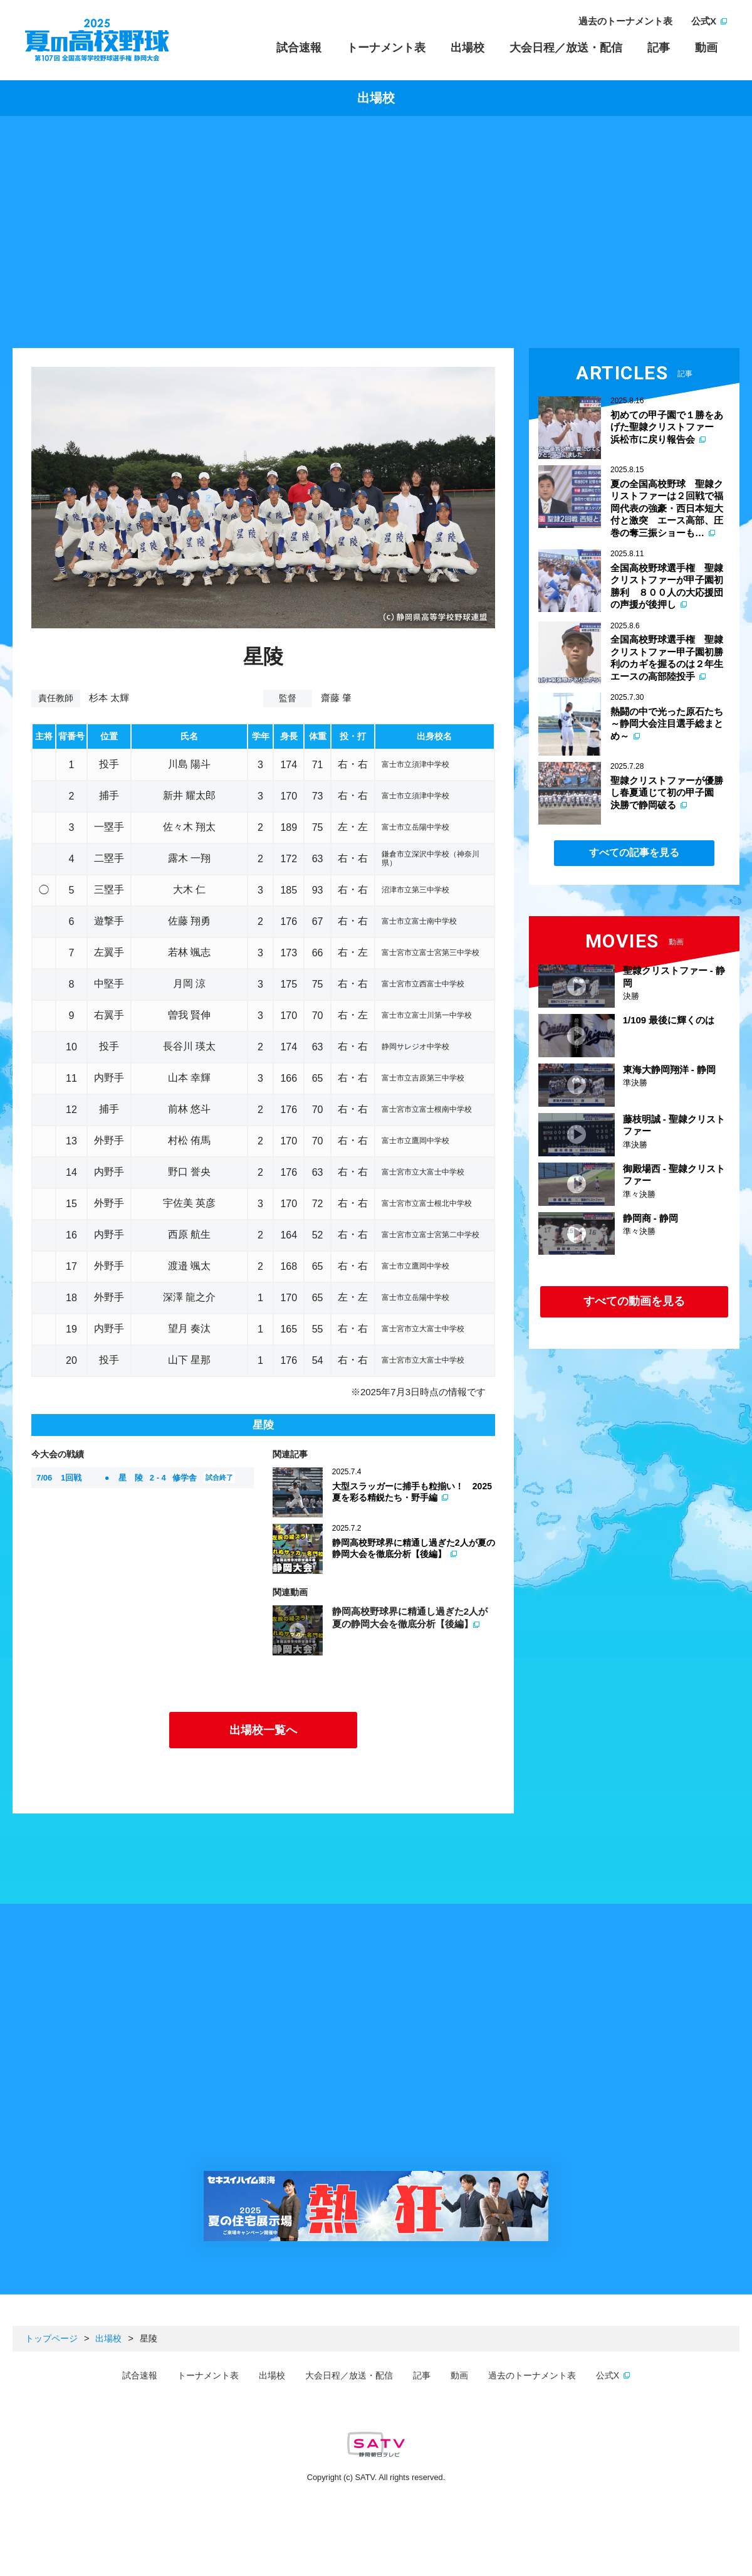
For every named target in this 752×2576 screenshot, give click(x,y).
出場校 (467, 47)
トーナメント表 (386, 47)
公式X (703, 21)
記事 (658, 47)
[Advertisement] (376, 235)
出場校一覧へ (263, 1730)
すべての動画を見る (634, 1301)
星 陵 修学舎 (135, 1477)
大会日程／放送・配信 (565, 47)
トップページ (51, 2338)
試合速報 (298, 47)
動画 (706, 47)
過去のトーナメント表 (625, 21)
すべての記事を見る (634, 852)
